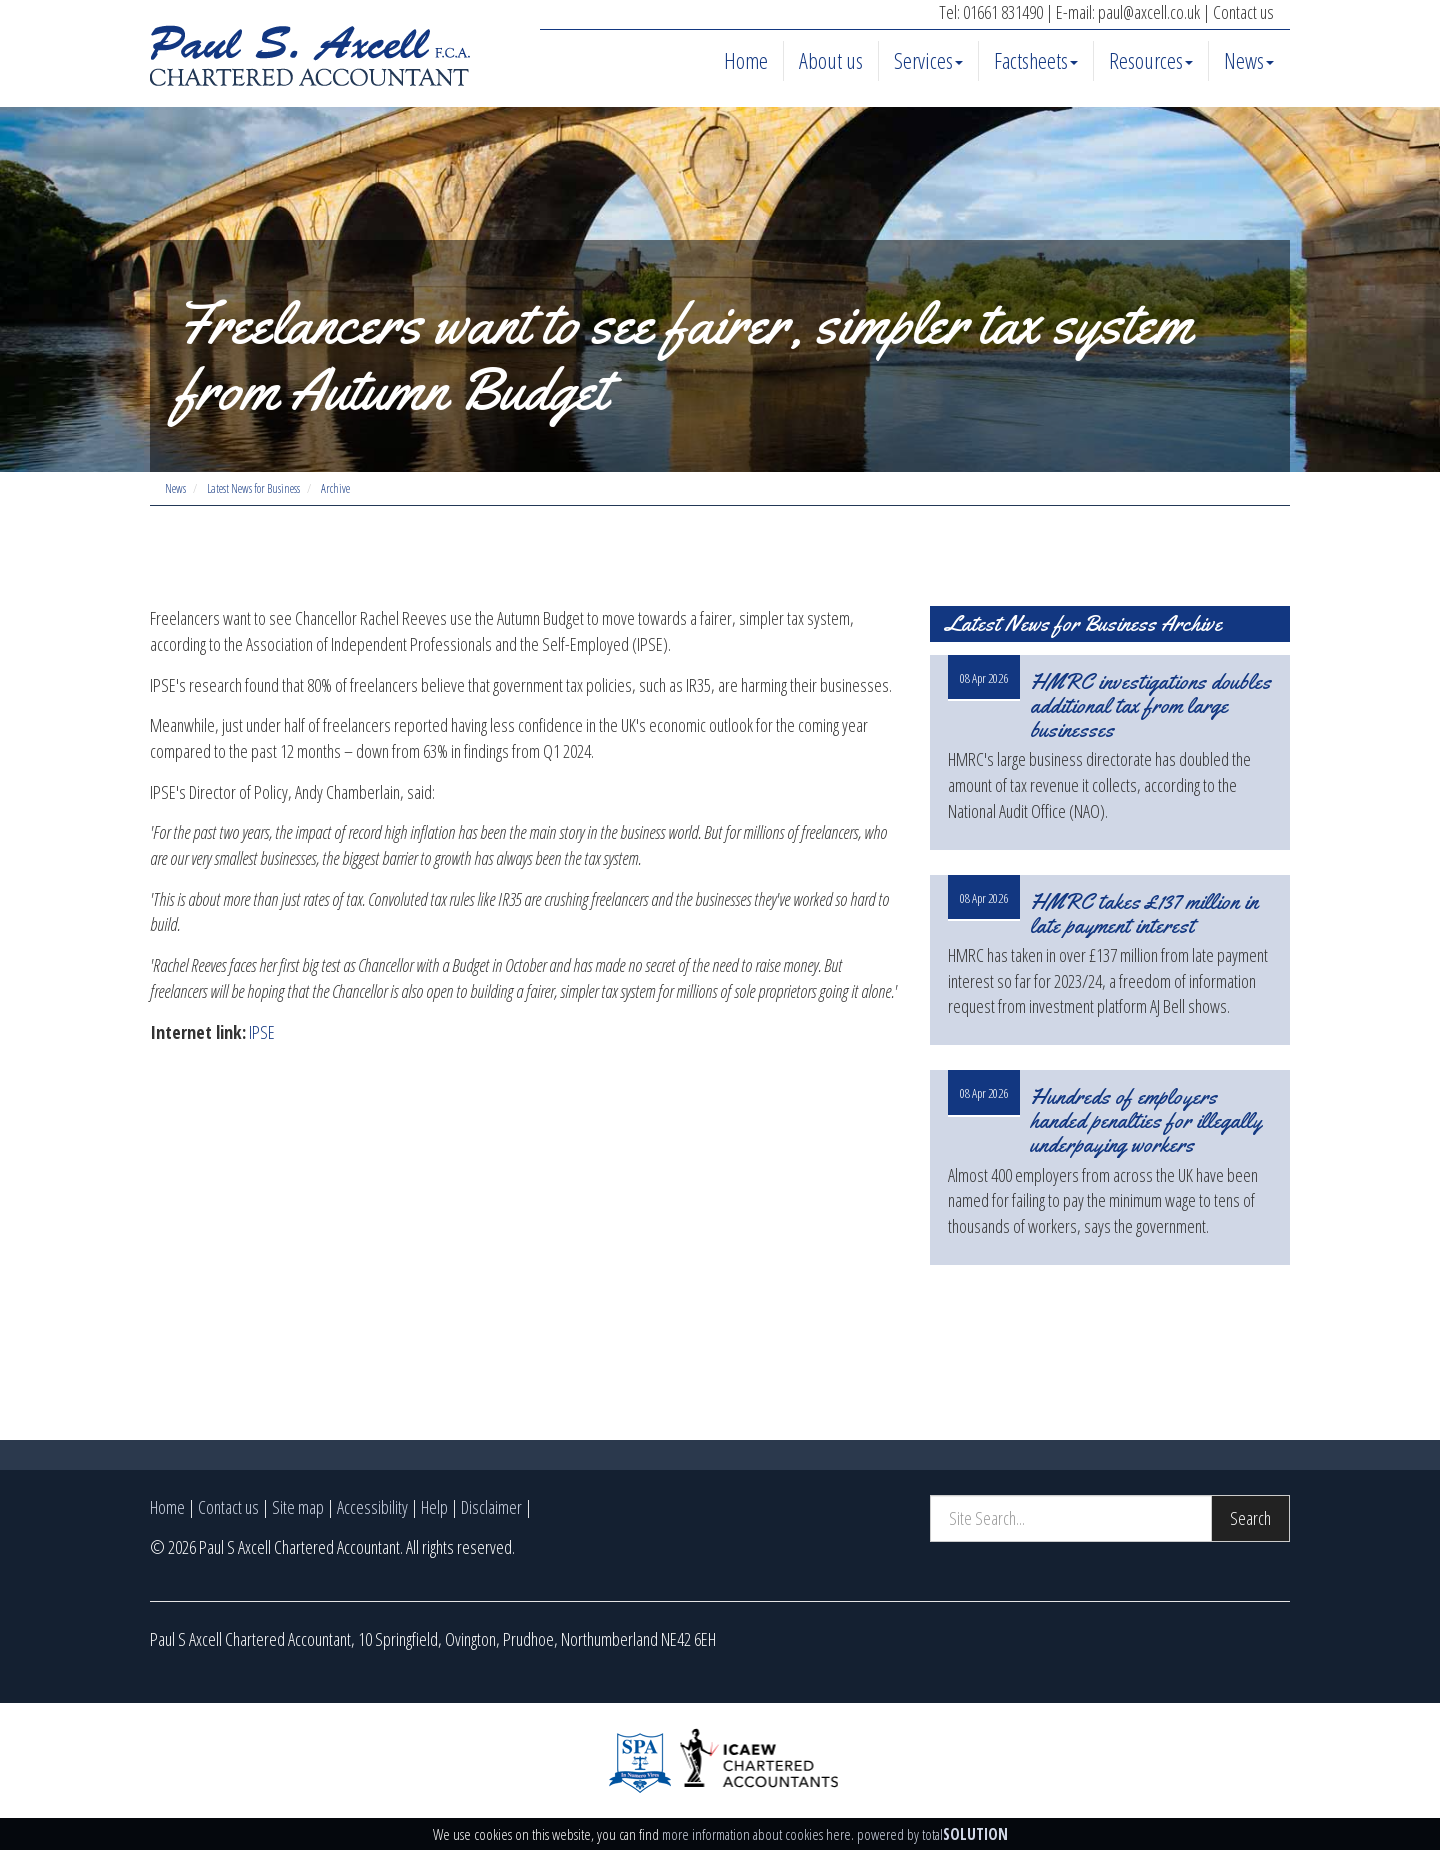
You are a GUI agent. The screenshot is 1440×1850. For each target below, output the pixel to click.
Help (434, 1507)
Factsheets (1036, 60)
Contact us (1243, 12)
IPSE (262, 1032)
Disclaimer (491, 1507)
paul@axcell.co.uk (1149, 12)
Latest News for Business (253, 488)
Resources (1151, 60)
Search (1250, 1518)
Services (928, 60)
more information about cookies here (756, 1834)
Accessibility (372, 1507)
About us (831, 60)
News (1249, 60)
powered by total (932, 1834)
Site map (298, 1507)
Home (746, 60)
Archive (335, 488)
